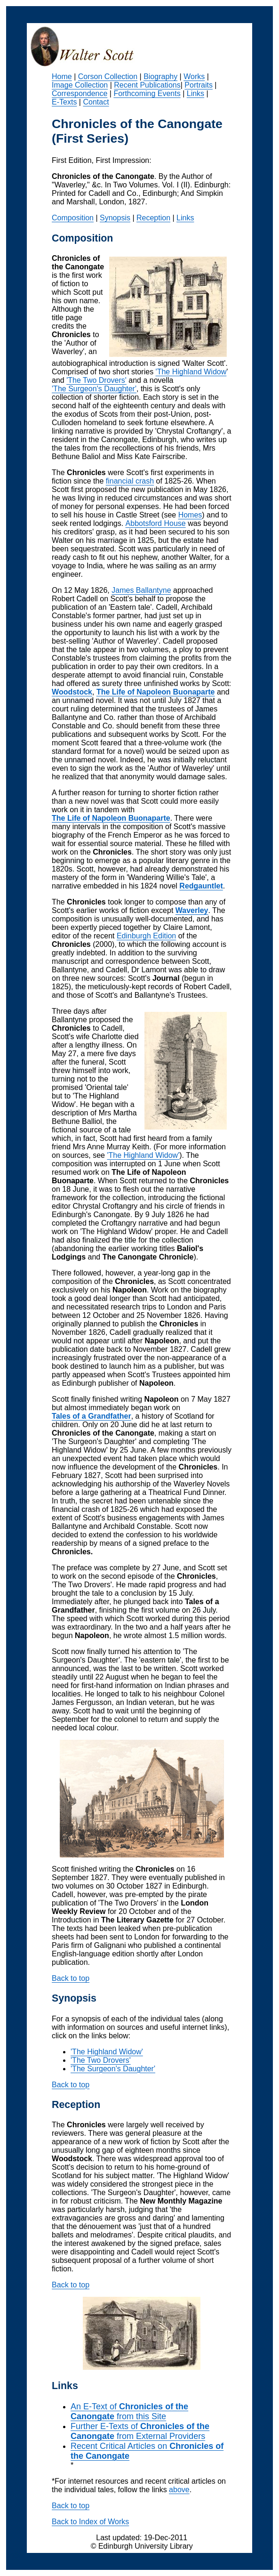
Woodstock (72, 692)
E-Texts (64, 102)
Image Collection (80, 85)
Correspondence (79, 93)
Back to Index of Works (90, 2522)
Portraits (198, 85)
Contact (96, 102)
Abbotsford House (156, 523)
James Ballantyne (141, 590)
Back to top (70, 1978)
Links (195, 93)
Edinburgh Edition (146, 936)
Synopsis (115, 218)
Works (194, 77)
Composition (73, 218)
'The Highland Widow (191, 372)
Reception (153, 218)
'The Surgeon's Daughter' (94, 389)
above (179, 2490)
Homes (190, 515)
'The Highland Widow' (143, 1155)
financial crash (130, 481)
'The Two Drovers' (96, 380)
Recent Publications (147, 85)
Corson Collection (107, 77)
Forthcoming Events (146, 93)
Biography (160, 77)
